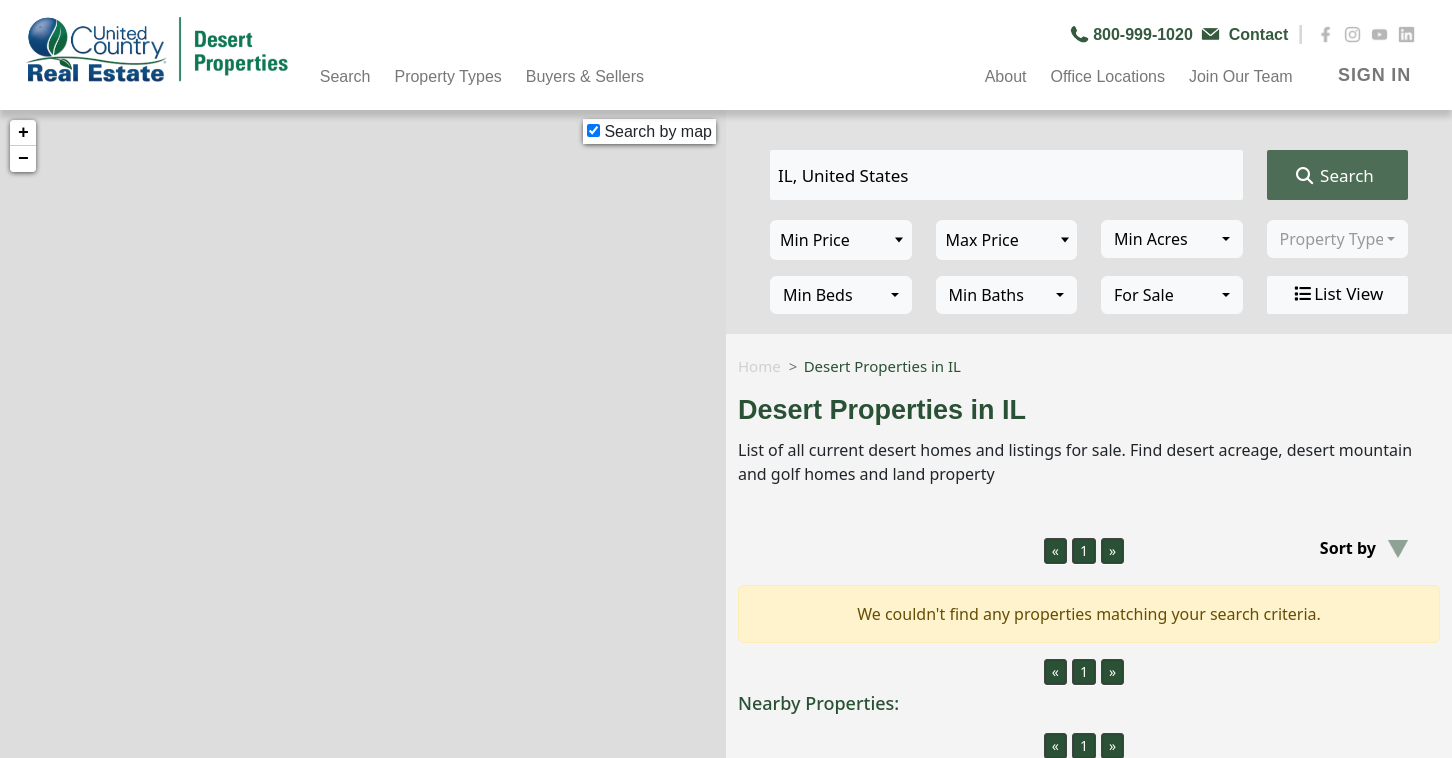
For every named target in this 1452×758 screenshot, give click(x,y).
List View (1337, 294)
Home (759, 366)
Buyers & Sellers (585, 76)
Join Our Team (1241, 76)
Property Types (447, 76)
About (1006, 76)
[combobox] (1172, 239)
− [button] (23, 159)
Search (345, 76)
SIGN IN (1374, 75)
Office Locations (1107, 76)
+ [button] (23, 133)
